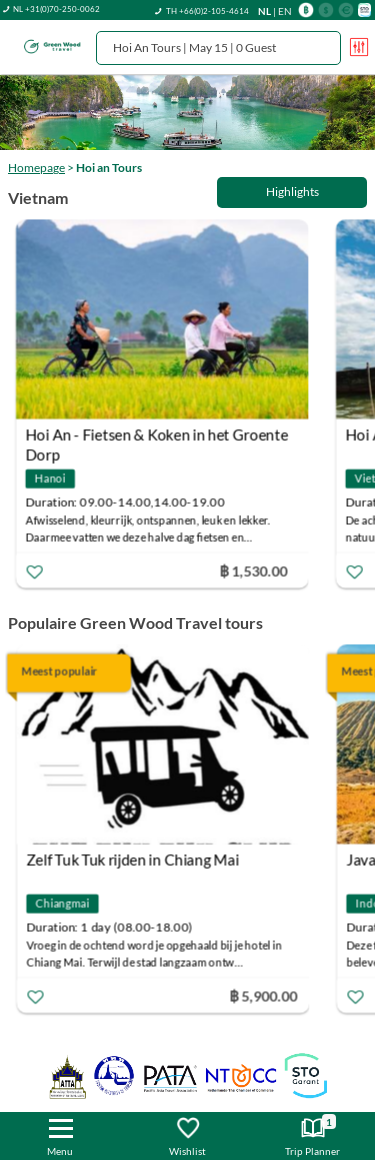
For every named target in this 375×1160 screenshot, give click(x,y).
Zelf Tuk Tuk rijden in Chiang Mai (135, 860)
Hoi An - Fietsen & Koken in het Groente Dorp (160, 436)
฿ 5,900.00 (266, 995)
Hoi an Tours (109, 167)
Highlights (292, 191)
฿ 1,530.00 (257, 569)
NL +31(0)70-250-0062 (56, 9)
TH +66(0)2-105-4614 (207, 11)
